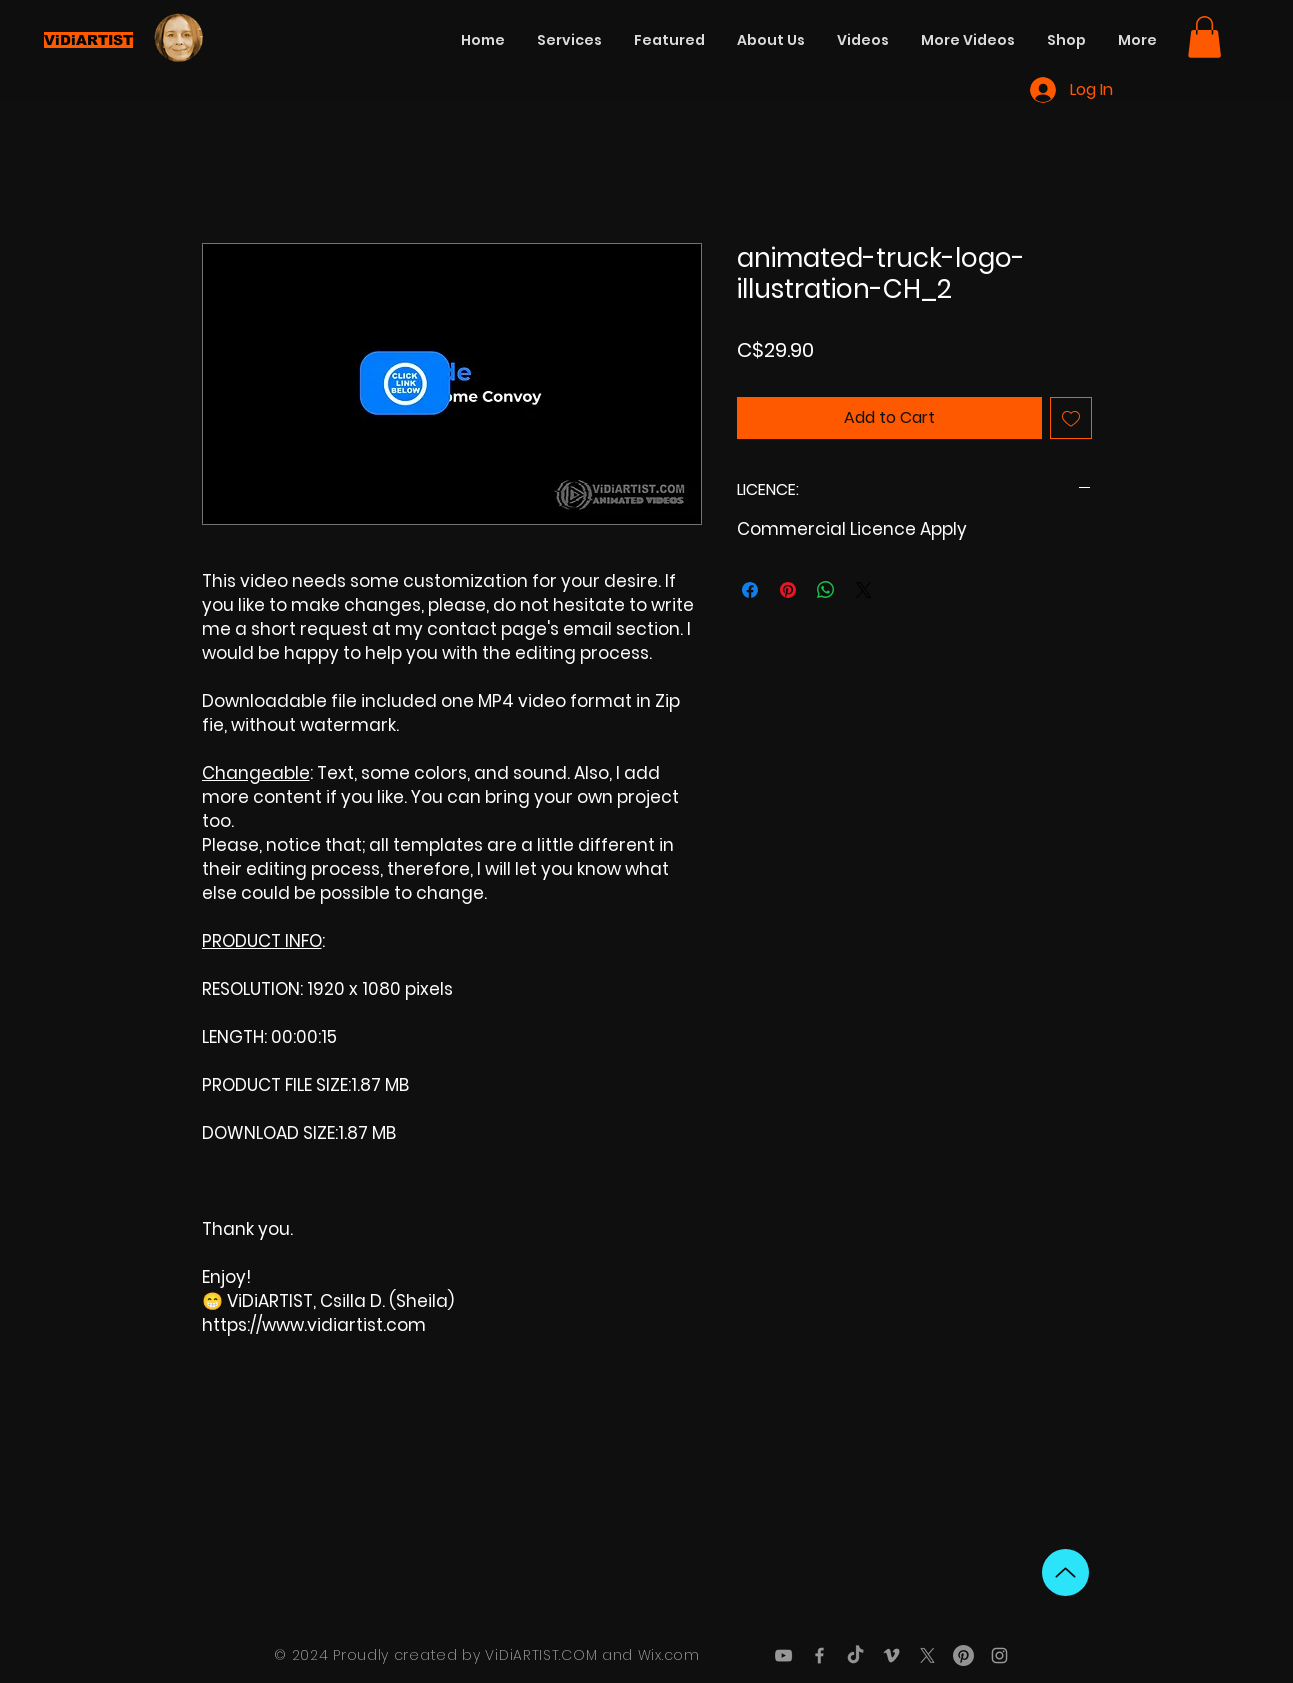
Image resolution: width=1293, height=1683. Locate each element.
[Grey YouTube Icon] (783, 1655)
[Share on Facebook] (750, 590)
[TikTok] (855, 1655)
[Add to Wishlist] (1071, 418)
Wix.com (669, 1655)
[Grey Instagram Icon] (999, 1655)
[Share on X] (864, 590)
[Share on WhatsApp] (826, 590)
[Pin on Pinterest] (788, 590)
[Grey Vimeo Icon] (891, 1655)
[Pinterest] (963, 1655)
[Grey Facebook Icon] (819, 1655)
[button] (1204, 37)
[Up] (1065, 1572)
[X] (927, 1655)
